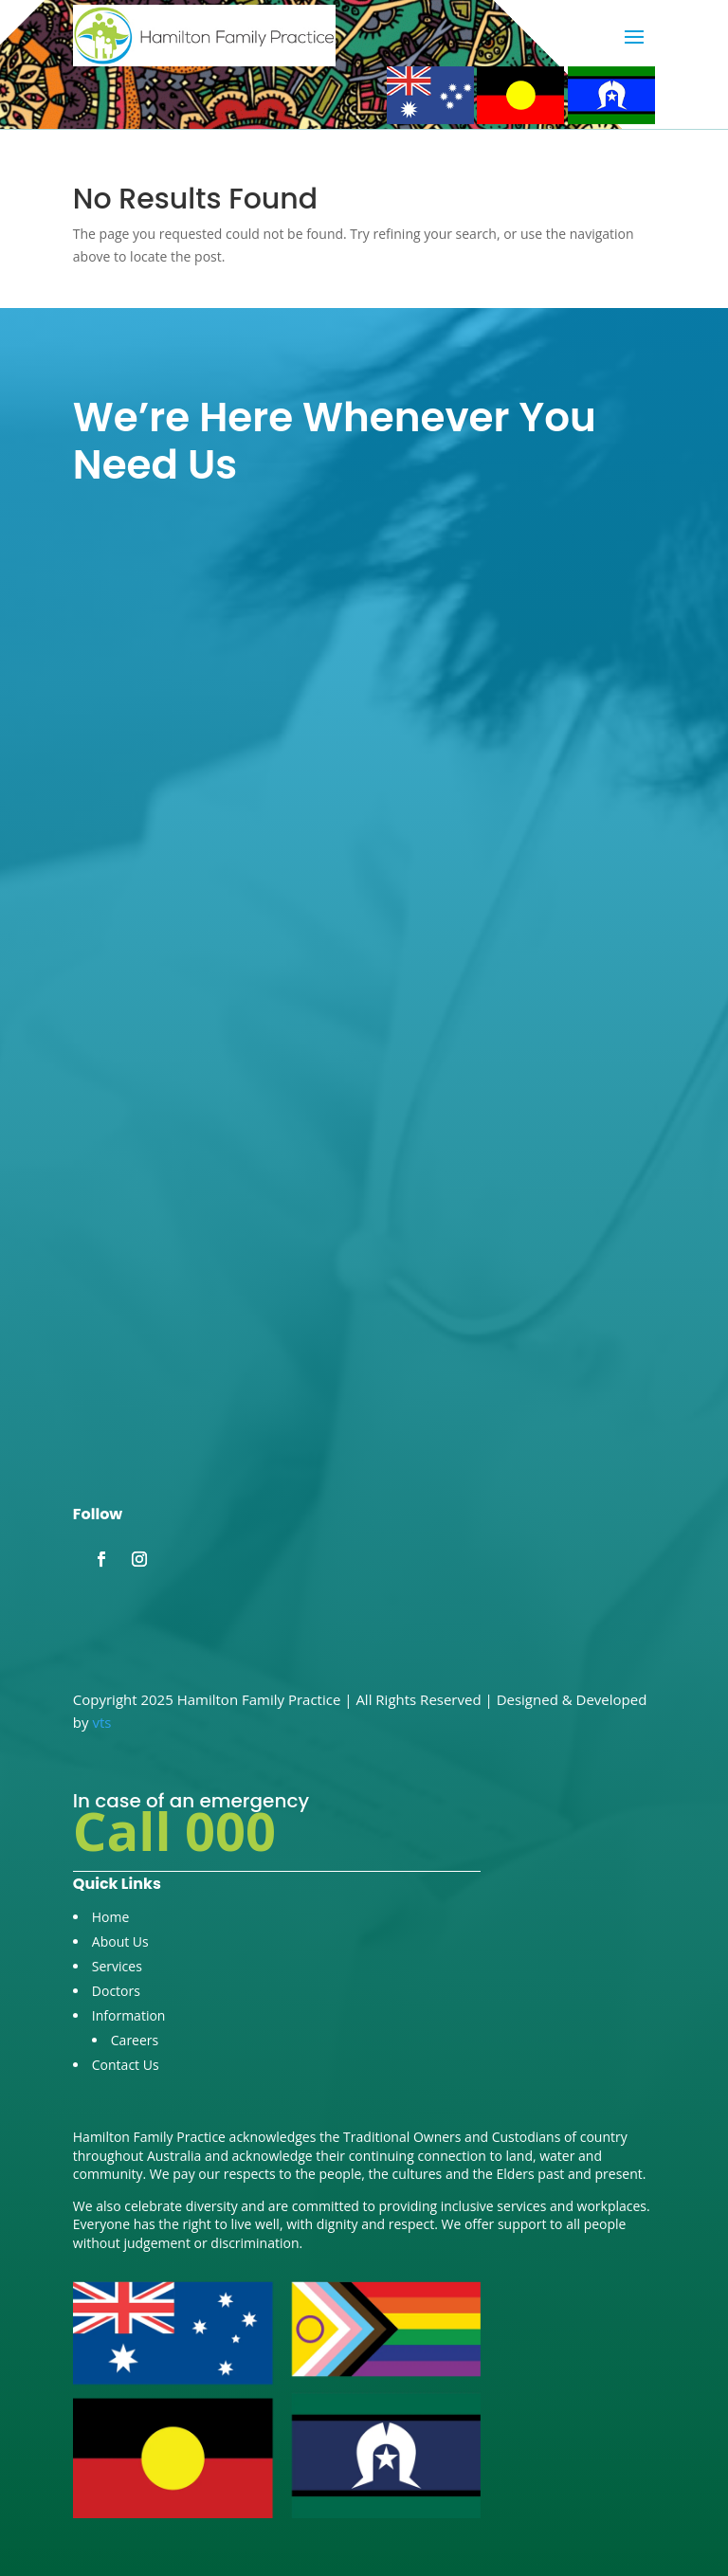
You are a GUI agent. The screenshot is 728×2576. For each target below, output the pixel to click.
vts (101, 1722)
